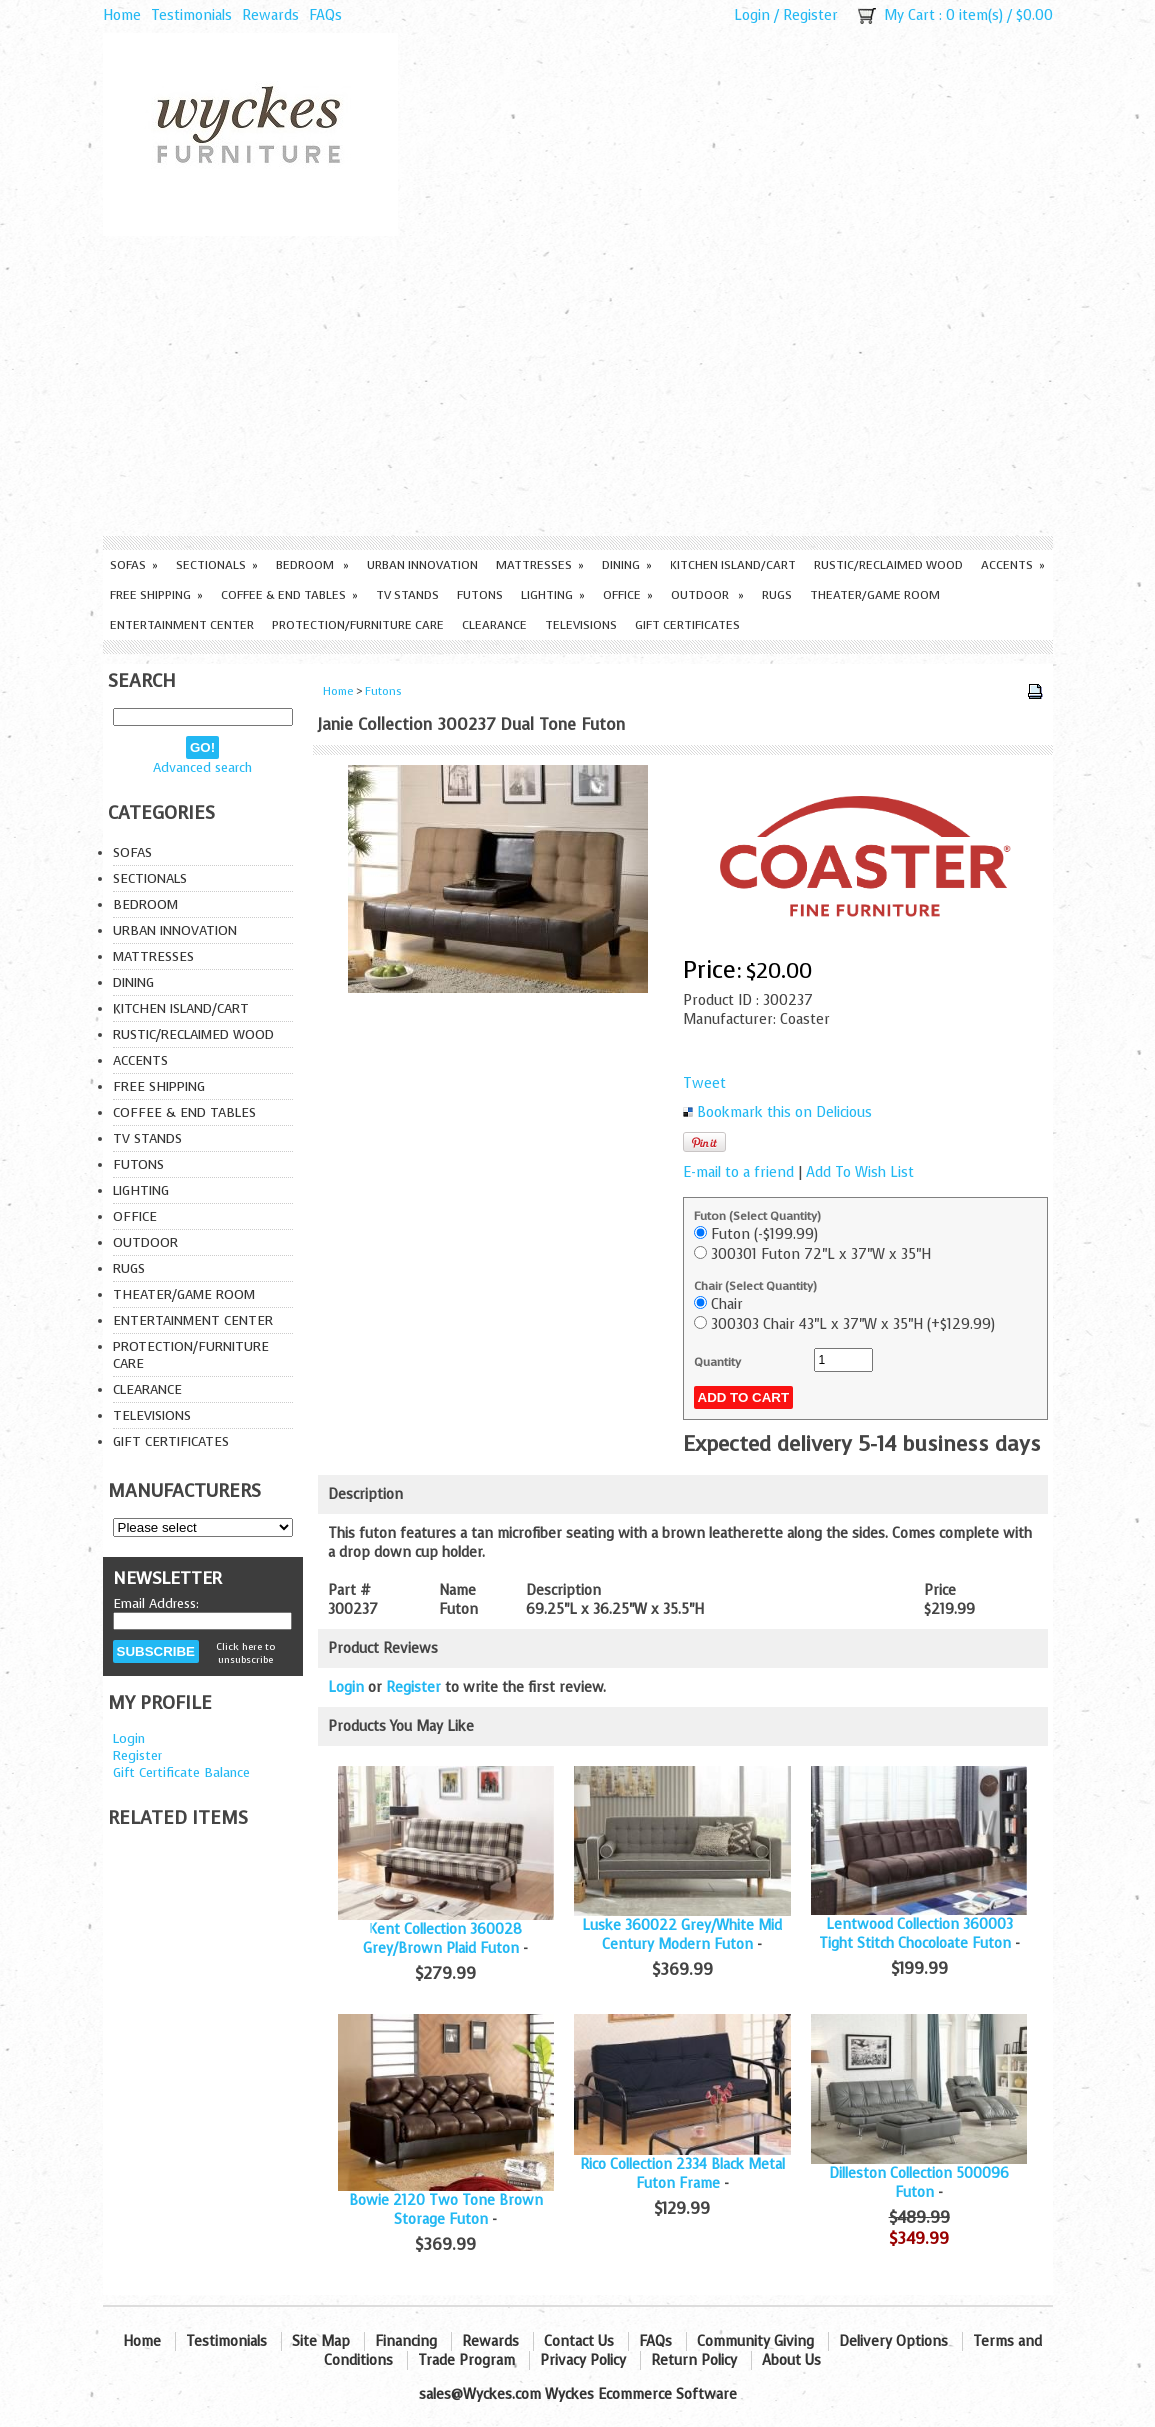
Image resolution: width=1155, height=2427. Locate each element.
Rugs (777, 595)
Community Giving (755, 2341)
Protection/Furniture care (358, 625)
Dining (627, 565)
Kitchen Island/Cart (733, 565)
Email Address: (156, 1603)
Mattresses (540, 565)
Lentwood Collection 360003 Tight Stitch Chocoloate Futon (916, 1934)
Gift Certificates (687, 625)
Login (752, 15)
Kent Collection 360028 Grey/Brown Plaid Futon (442, 1939)
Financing (406, 2341)
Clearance (494, 625)
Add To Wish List (860, 1172)
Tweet (704, 1083)
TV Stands (407, 595)
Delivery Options (893, 2341)
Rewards (270, 15)
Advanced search (202, 767)
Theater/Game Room (875, 595)
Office (628, 595)
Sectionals (217, 565)
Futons (480, 595)
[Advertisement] (578, 386)
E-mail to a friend (738, 1172)
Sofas (134, 565)
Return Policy (694, 2360)
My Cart (909, 15)
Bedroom (312, 565)
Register (810, 15)
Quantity (717, 1362)
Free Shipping (156, 595)
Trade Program (466, 2360)
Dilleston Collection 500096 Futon (919, 2183)
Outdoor (707, 595)
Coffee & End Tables (289, 595)
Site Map (321, 2341)
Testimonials (191, 15)
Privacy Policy (583, 2360)
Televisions (581, 625)
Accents (1013, 565)
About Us (791, 2360)
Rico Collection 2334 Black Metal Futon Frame (682, 2174)
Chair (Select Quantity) (755, 1286)
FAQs (325, 15)
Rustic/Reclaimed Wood (888, 565)
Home (122, 15)
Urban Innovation (422, 565)
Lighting (553, 595)
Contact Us (579, 2341)
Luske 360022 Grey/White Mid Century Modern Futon (682, 1935)
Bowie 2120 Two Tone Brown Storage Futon (446, 2210)
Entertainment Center (182, 625)
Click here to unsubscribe (245, 1653)
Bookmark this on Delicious (784, 1112)
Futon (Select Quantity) (757, 1216)
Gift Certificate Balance (181, 1772)
